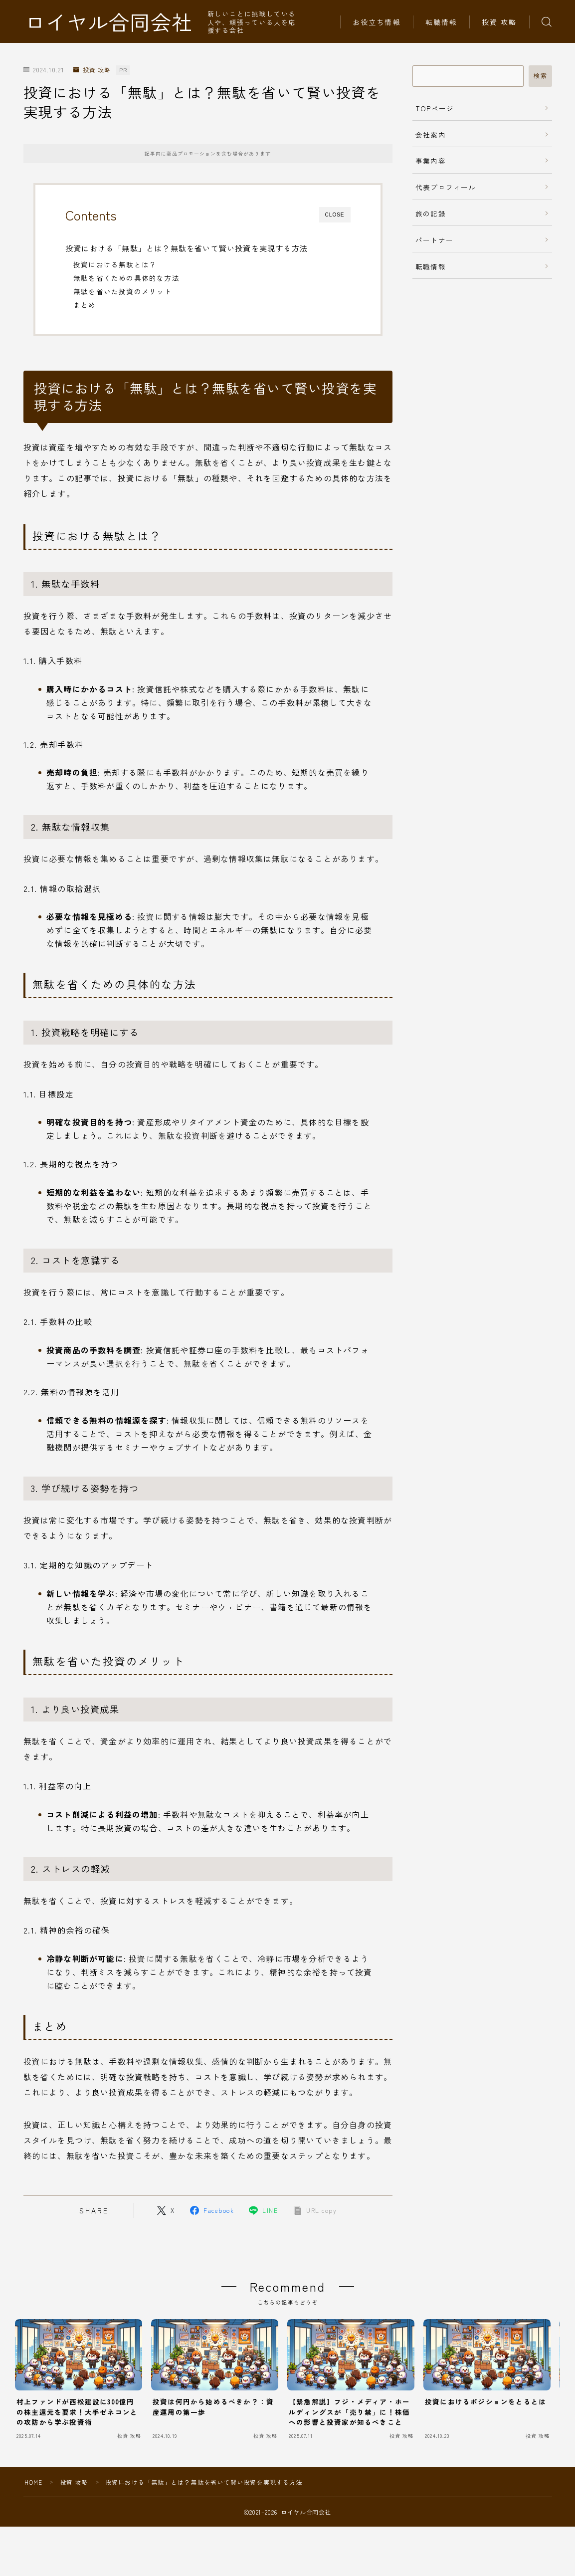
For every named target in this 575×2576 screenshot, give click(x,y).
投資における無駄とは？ (115, 264)
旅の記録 (430, 213)
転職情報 (441, 22)
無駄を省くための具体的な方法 (126, 278)
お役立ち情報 (377, 22)
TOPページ (434, 108)
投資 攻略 (499, 22)
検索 (540, 76)
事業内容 (430, 161)
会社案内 (430, 135)
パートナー (434, 240)
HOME (33, 2482)
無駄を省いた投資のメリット (122, 291)
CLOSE (335, 214)
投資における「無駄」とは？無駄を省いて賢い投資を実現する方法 (186, 247)
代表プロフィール (445, 187)
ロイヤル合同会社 (108, 21)
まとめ (84, 305)
